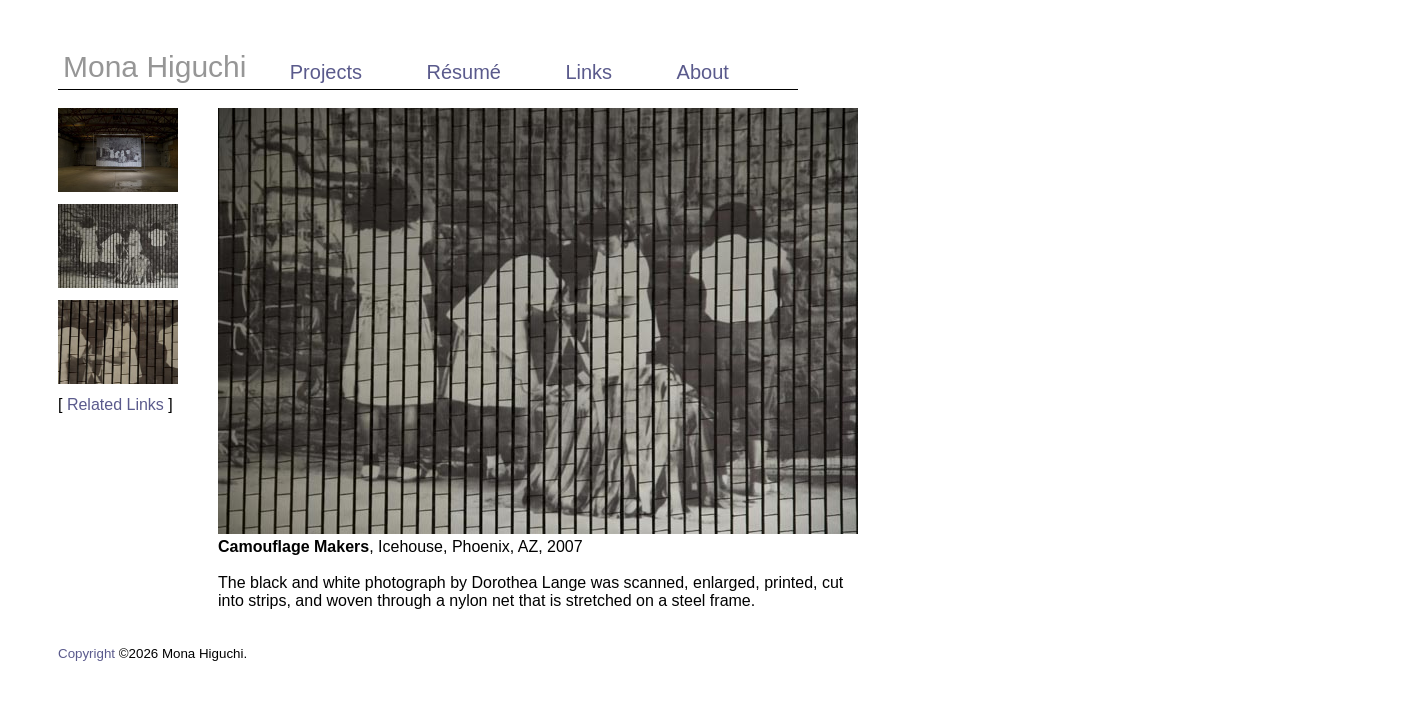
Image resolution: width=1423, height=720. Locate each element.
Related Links (115, 404)
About (703, 72)
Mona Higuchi (159, 66)
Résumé (463, 72)
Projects (326, 72)
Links (588, 72)
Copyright (86, 653)
